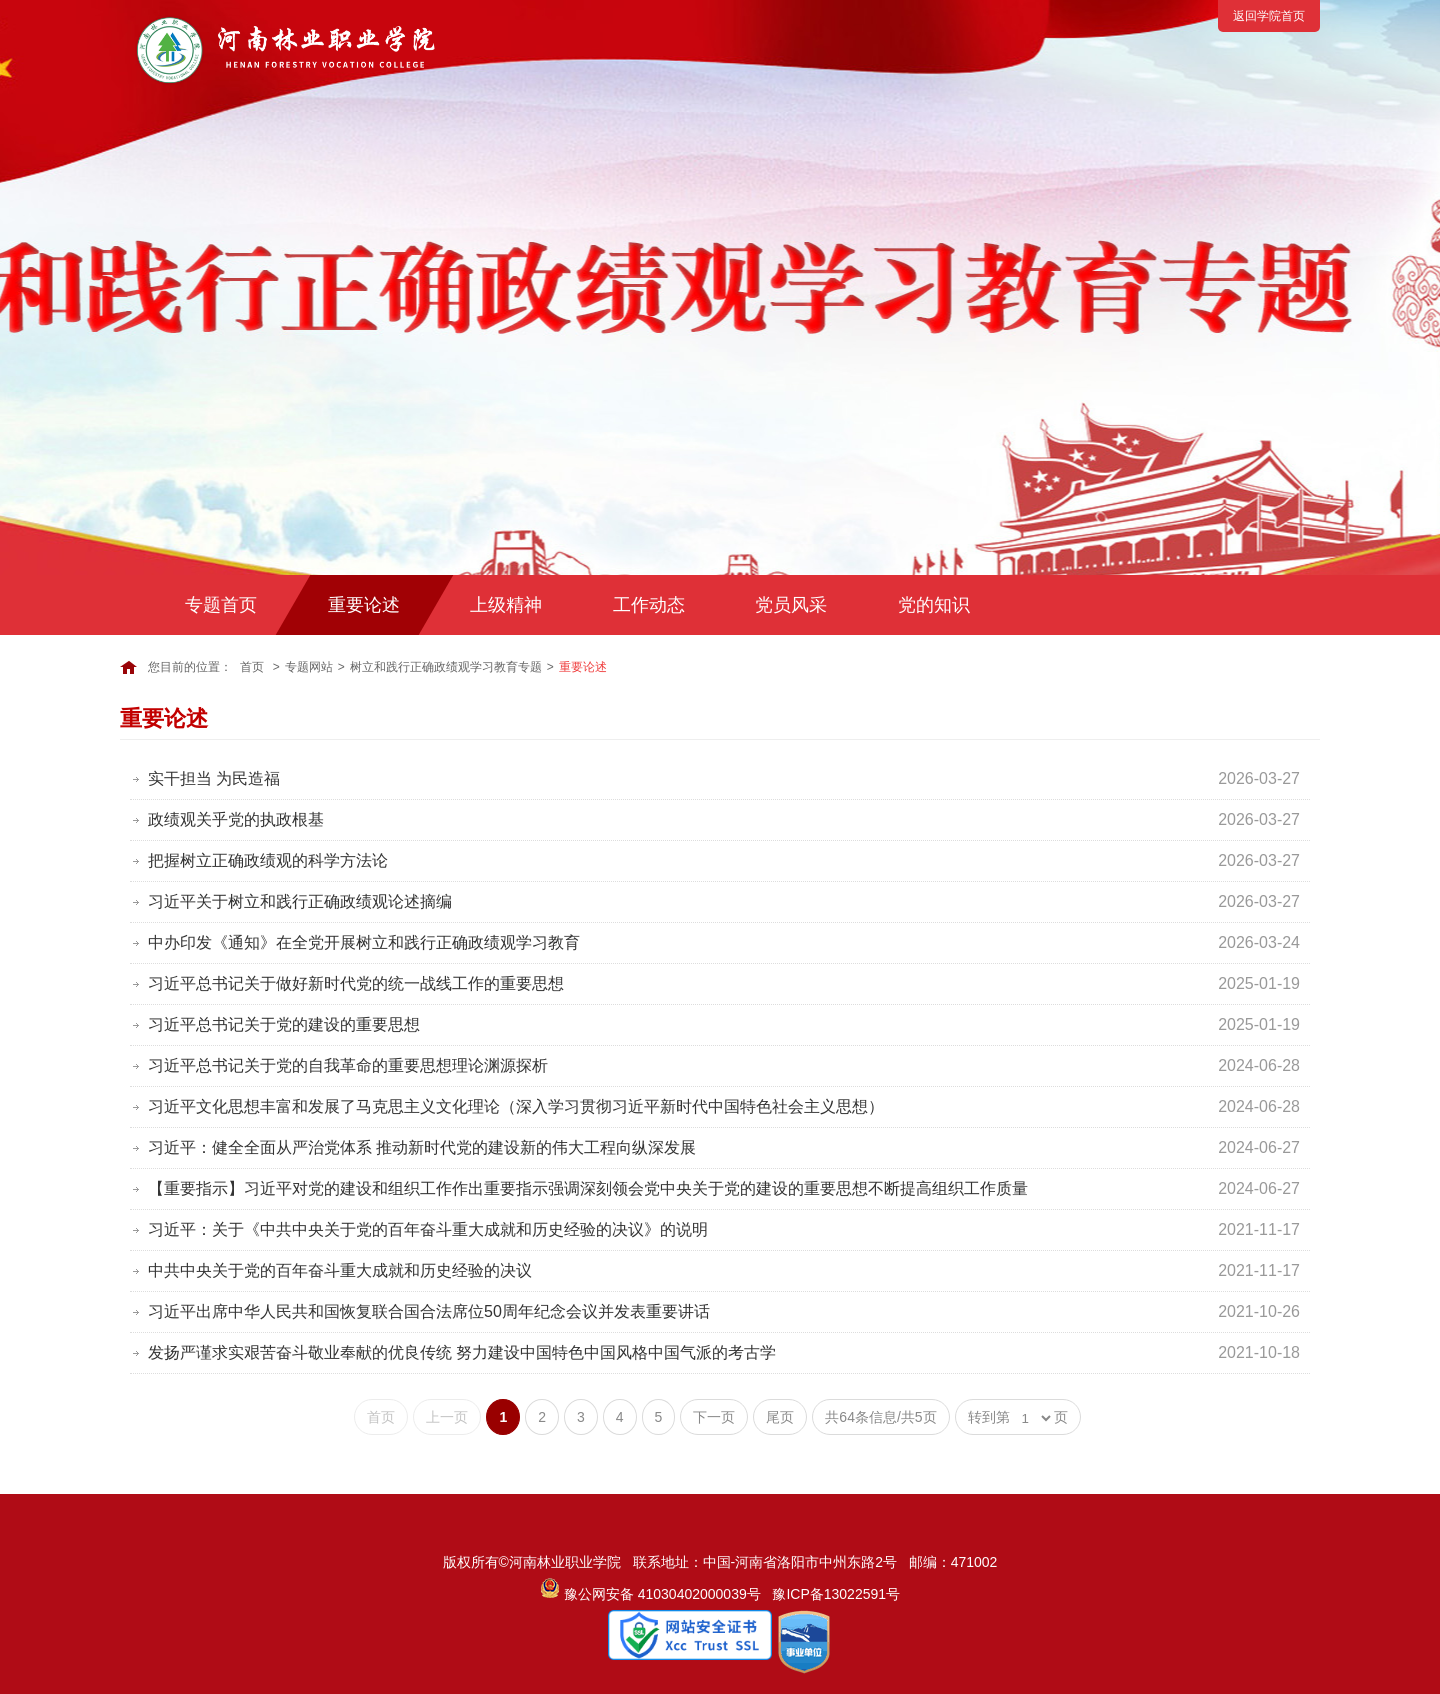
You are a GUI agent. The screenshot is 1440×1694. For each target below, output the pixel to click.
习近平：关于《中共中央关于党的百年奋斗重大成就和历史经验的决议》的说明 (428, 1229)
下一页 (714, 1417)
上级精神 (506, 605)
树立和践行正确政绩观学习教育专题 (446, 667)
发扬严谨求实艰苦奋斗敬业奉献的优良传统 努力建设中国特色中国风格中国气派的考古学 (462, 1352)
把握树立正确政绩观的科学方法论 (268, 860)
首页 (252, 667)
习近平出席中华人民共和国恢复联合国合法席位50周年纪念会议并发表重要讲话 (429, 1311)
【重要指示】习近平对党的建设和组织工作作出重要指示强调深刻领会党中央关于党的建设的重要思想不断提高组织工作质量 (588, 1188)
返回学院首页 (1269, 16)
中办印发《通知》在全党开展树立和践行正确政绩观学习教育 (364, 942)
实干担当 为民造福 (214, 778)
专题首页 (221, 605)
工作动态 (649, 605)
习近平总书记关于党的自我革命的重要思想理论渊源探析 (348, 1065)
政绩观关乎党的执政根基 (236, 819)
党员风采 (791, 605)
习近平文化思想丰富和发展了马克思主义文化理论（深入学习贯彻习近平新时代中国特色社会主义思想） (516, 1106)
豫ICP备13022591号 (836, 1594)
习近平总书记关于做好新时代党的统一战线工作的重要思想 (356, 983)
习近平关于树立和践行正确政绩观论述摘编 (300, 901)
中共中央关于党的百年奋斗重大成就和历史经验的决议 (340, 1270)
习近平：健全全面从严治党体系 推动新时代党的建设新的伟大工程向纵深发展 (422, 1147)
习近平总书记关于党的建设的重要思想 (284, 1024)
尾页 (780, 1417)
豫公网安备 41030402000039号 (650, 1594)
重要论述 (364, 605)
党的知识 (934, 605)
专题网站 (309, 667)
